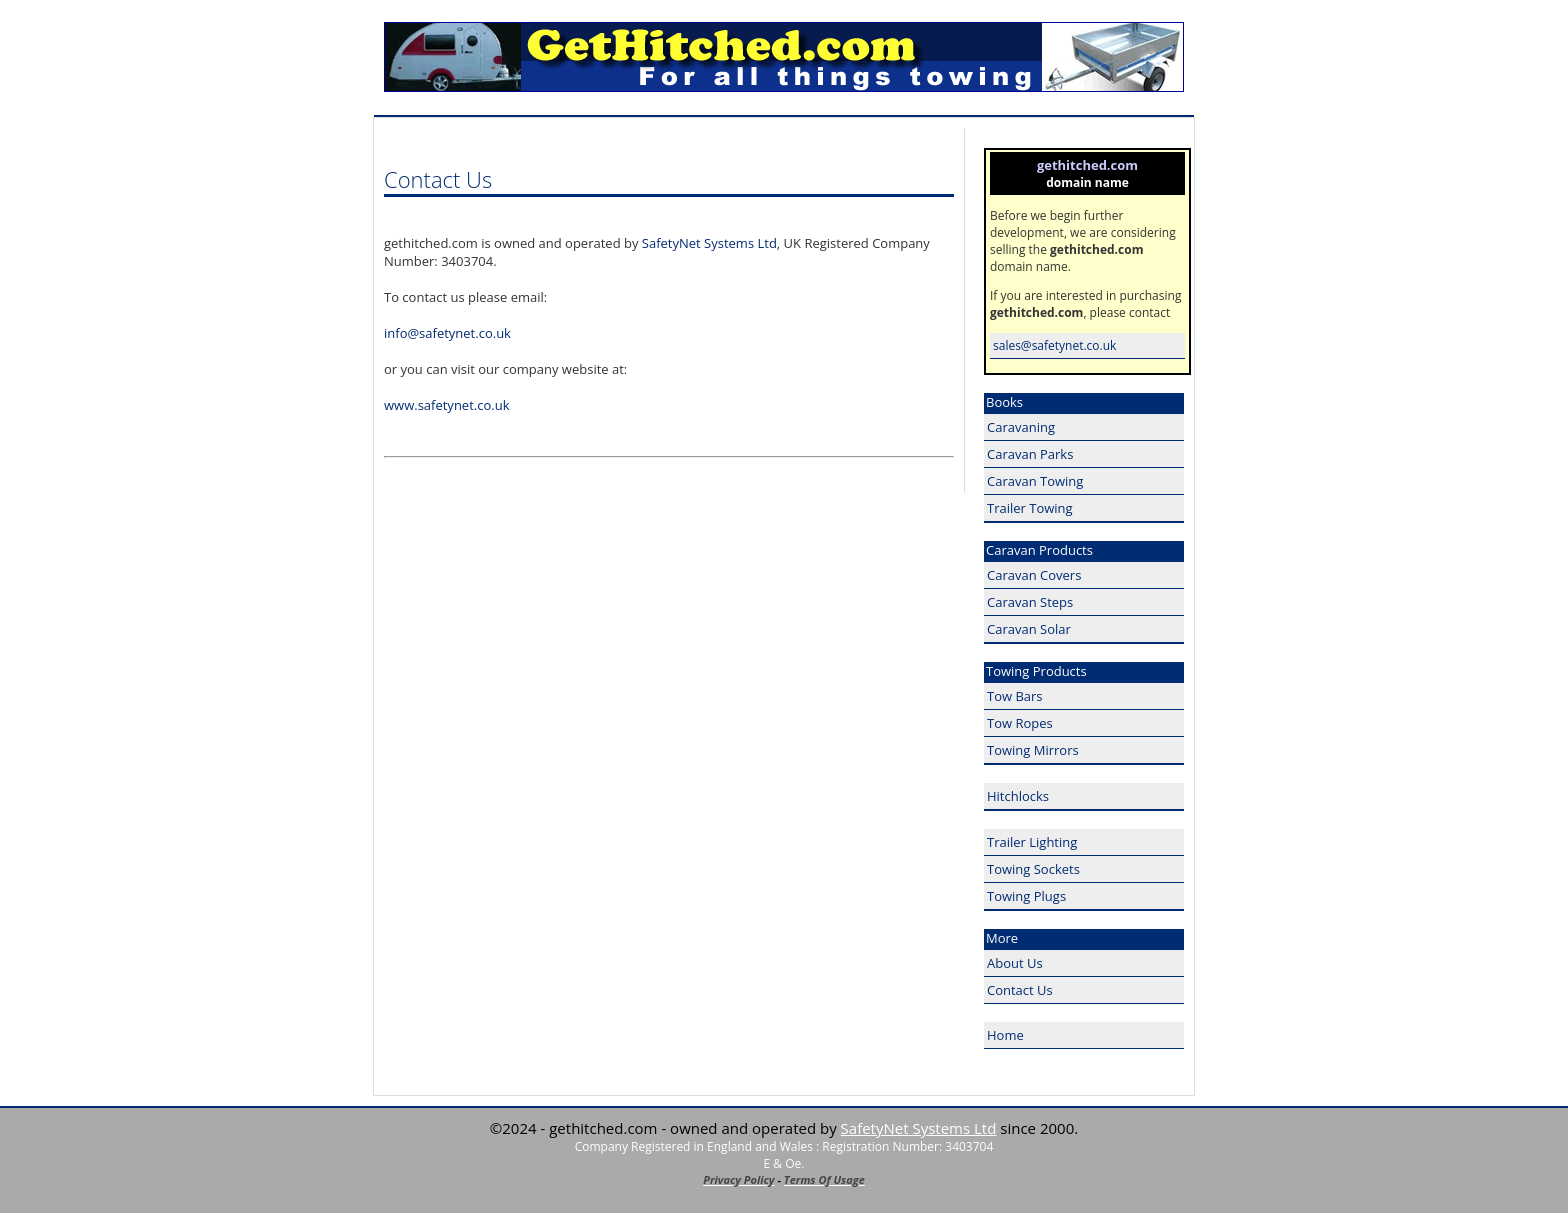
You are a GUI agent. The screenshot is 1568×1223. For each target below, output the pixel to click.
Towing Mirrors (1033, 750)
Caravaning (1021, 427)
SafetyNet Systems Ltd (709, 243)
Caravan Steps (1030, 602)
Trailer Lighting (1032, 842)
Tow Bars (1015, 696)
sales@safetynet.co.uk (1054, 345)
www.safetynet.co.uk (446, 405)
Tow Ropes (1020, 723)
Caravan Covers (1034, 575)
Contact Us (1020, 990)
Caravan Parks (1030, 454)
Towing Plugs (1026, 896)
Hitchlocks (1018, 796)
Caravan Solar (1029, 629)
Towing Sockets (1033, 869)
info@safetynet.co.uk (447, 333)
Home (1005, 1035)
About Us (1015, 963)
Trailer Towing (1030, 508)
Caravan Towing (1035, 481)
